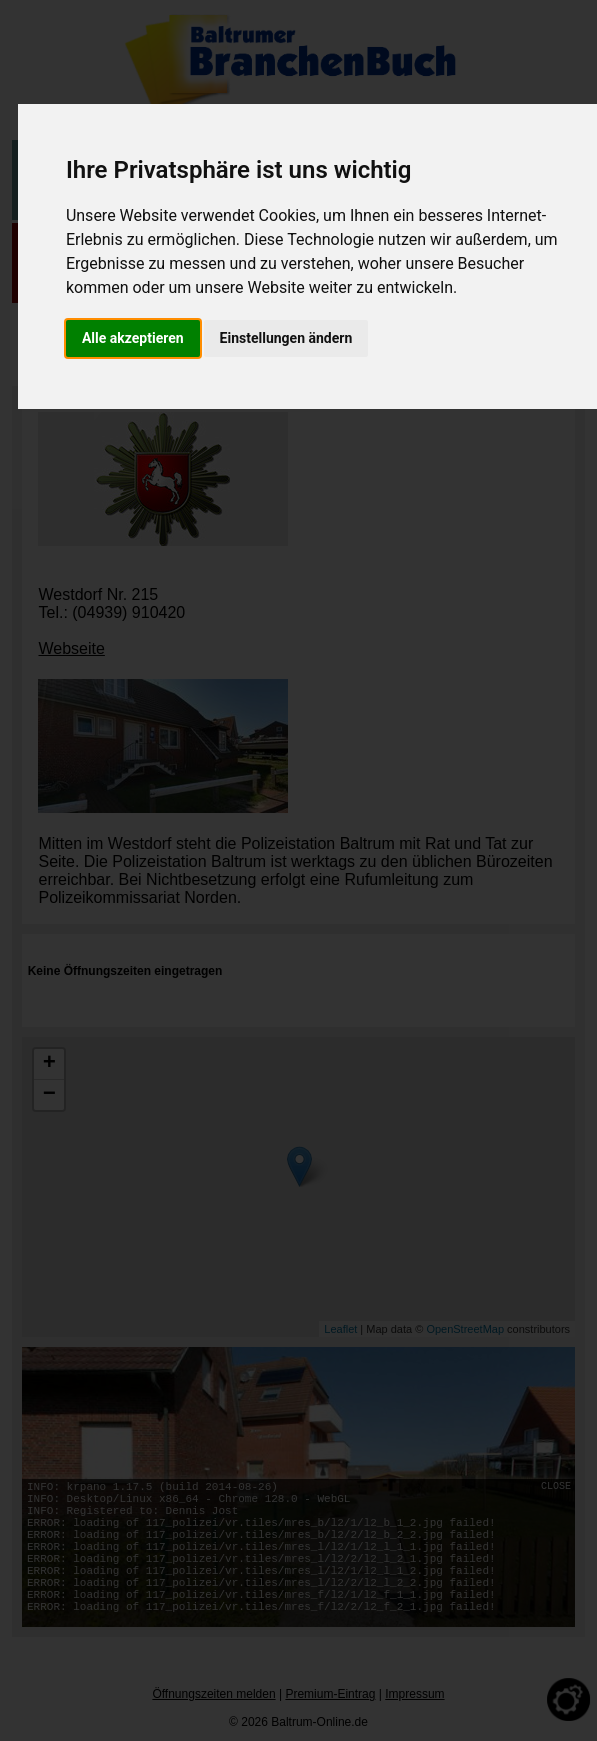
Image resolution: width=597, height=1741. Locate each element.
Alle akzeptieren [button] (133, 338)
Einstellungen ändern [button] (286, 338)
